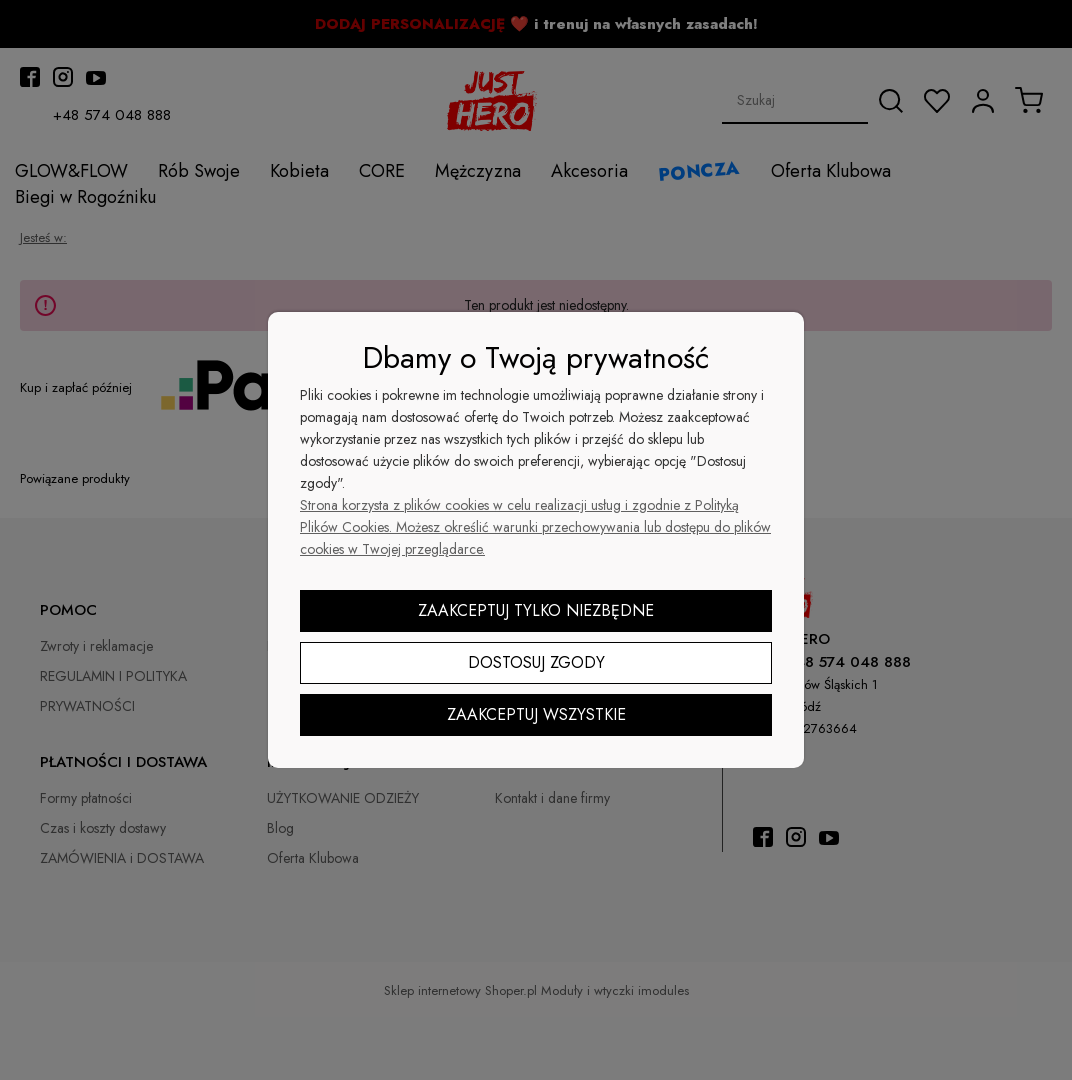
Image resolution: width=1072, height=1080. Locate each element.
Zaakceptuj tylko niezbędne (536, 610)
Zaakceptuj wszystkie (536, 714)
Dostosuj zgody (536, 662)
